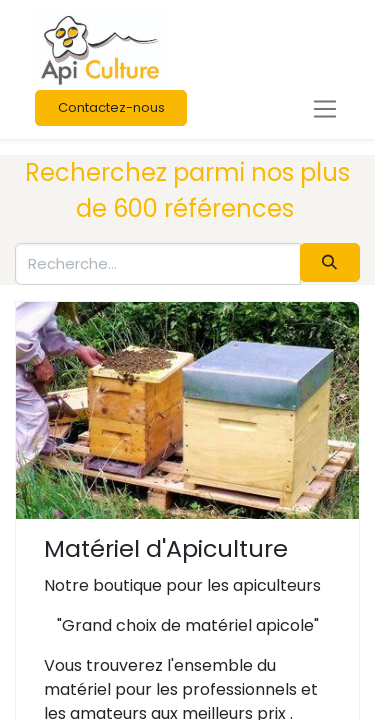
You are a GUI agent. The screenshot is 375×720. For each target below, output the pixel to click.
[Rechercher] (330, 262)
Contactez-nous (111, 107)
